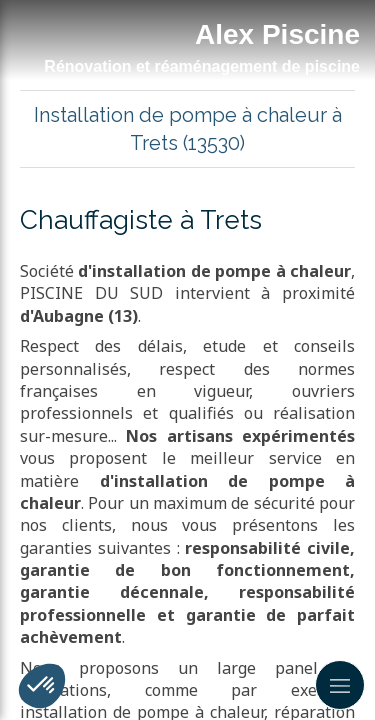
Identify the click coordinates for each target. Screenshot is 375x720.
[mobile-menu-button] (340, 685)
